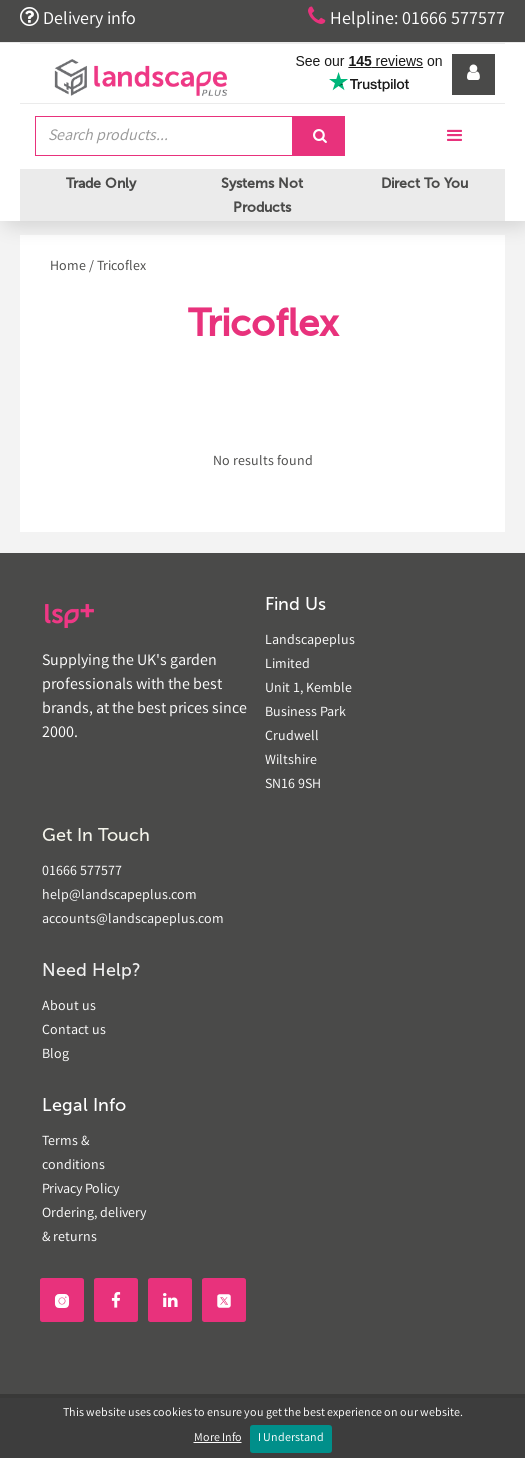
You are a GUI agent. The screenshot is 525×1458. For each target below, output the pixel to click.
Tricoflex (121, 267)
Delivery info (78, 18)
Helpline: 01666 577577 (406, 18)
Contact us (74, 1031)
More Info (218, 1438)
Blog (55, 1055)
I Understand (291, 1438)
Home (68, 267)
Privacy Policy (80, 1190)
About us (69, 1007)
